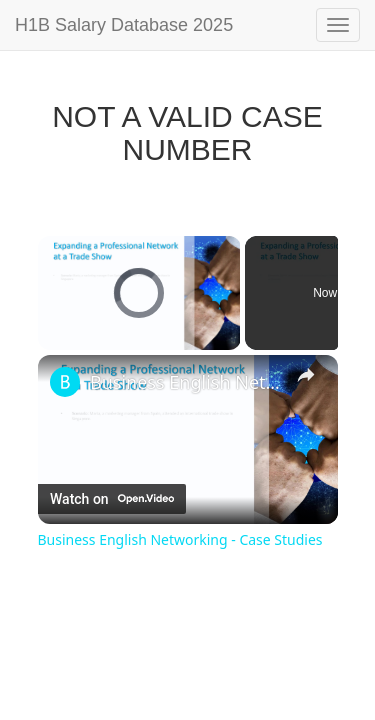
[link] (65, 382)
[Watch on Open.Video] (112, 499)
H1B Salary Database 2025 (124, 25)
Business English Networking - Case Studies (188, 382)
